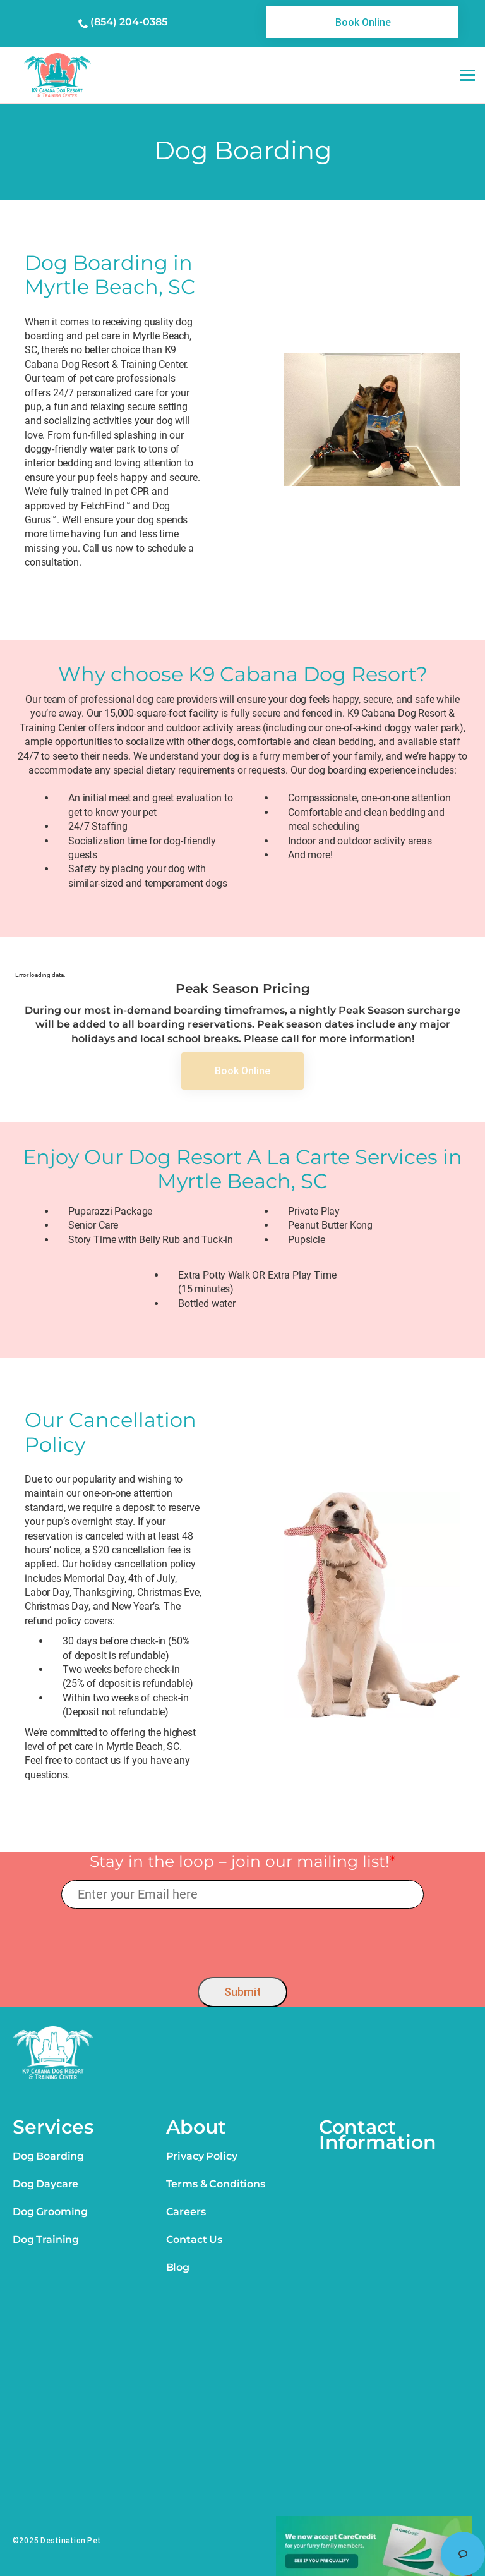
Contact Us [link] (194, 2239)
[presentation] (243, 1940)
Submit (242, 1991)
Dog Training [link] (46, 2239)
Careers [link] (186, 2212)
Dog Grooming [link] (50, 2212)
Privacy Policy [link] (201, 2156)
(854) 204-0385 (128, 22)
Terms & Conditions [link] (215, 2184)
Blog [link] (177, 2267)
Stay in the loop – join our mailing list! (243, 1861)
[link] (362, 22)
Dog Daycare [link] (45, 2184)
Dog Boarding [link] (48, 2156)
